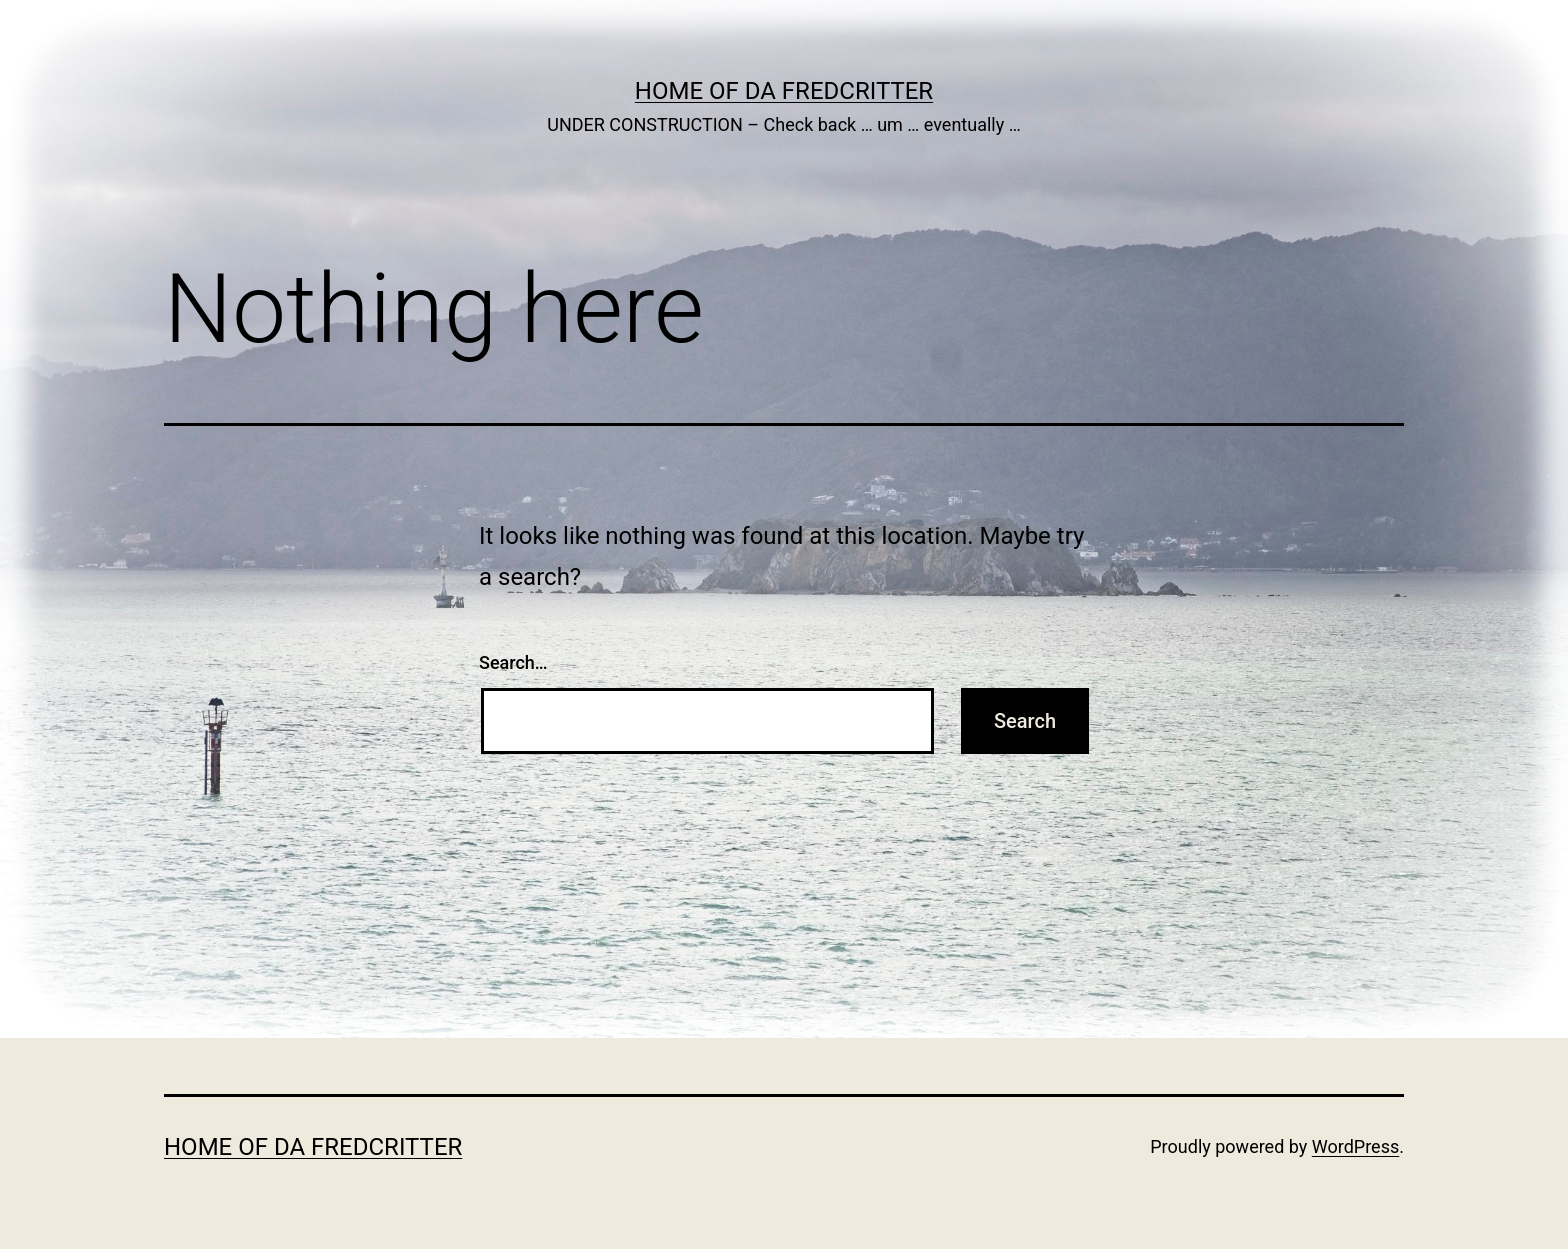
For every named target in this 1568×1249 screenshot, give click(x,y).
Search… (513, 662)
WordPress (1355, 1146)
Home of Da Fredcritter (784, 91)
